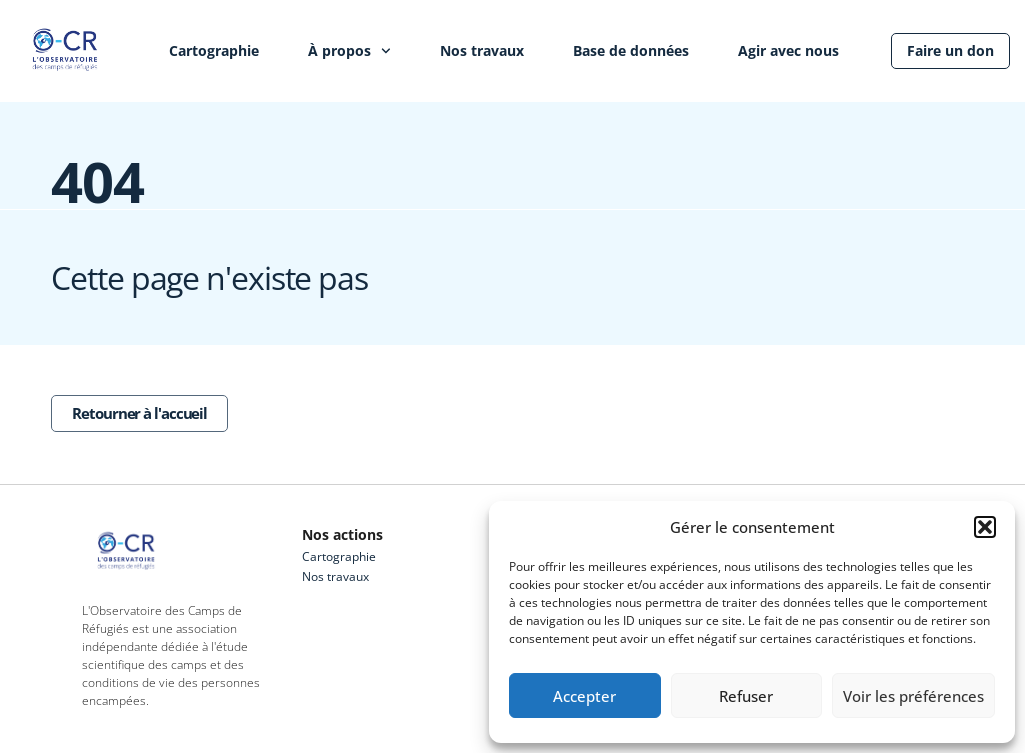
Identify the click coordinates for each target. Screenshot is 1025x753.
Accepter (584, 696)
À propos (349, 51)
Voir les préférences (913, 696)
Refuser (746, 696)
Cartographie (214, 50)
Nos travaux (482, 50)
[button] (985, 527)
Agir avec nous (788, 50)
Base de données (631, 50)
